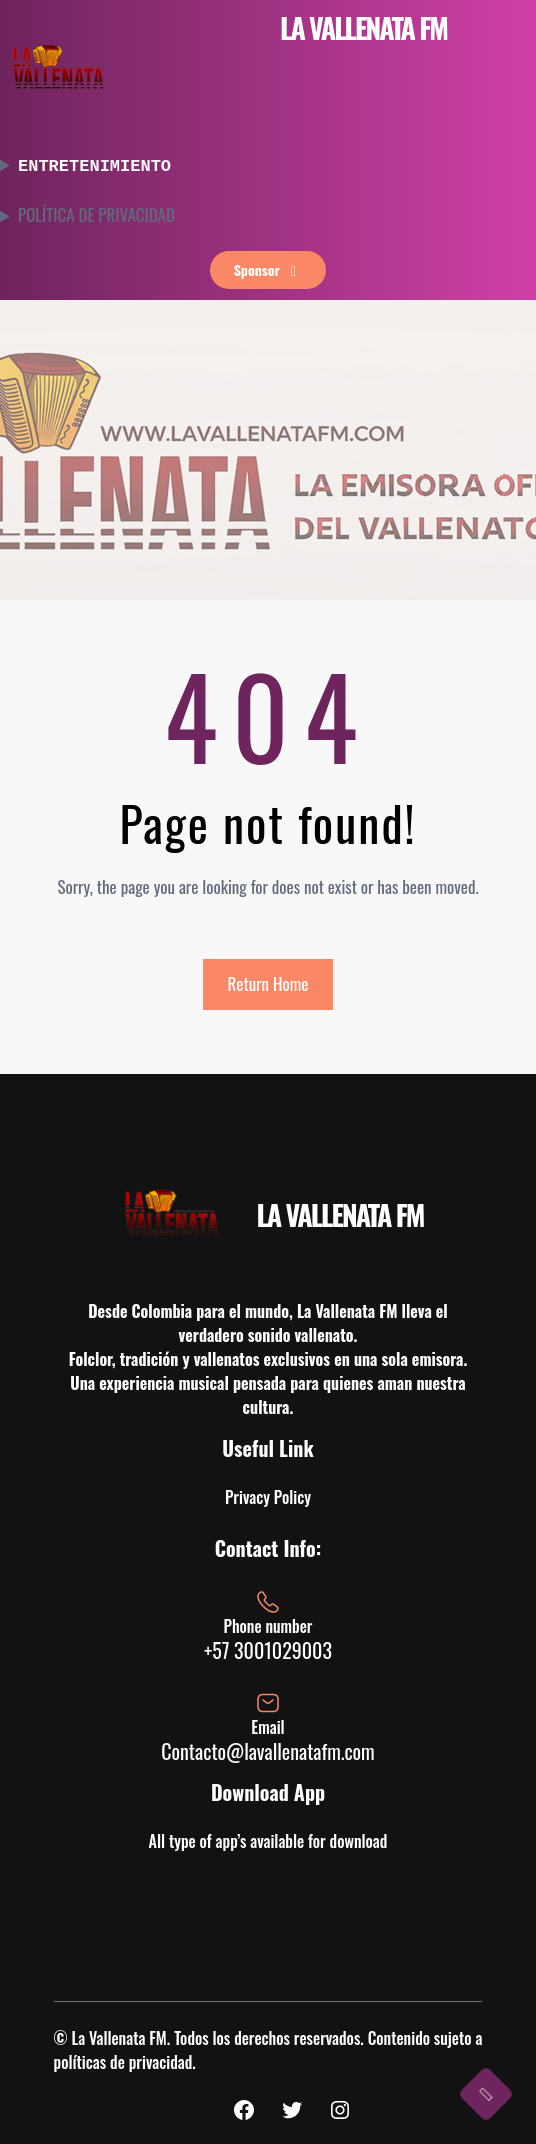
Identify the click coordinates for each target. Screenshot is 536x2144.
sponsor (268, 267)
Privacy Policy (268, 1495)
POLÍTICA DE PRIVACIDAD (96, 213)
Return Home (268, 981)
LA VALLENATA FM (363, 27)
